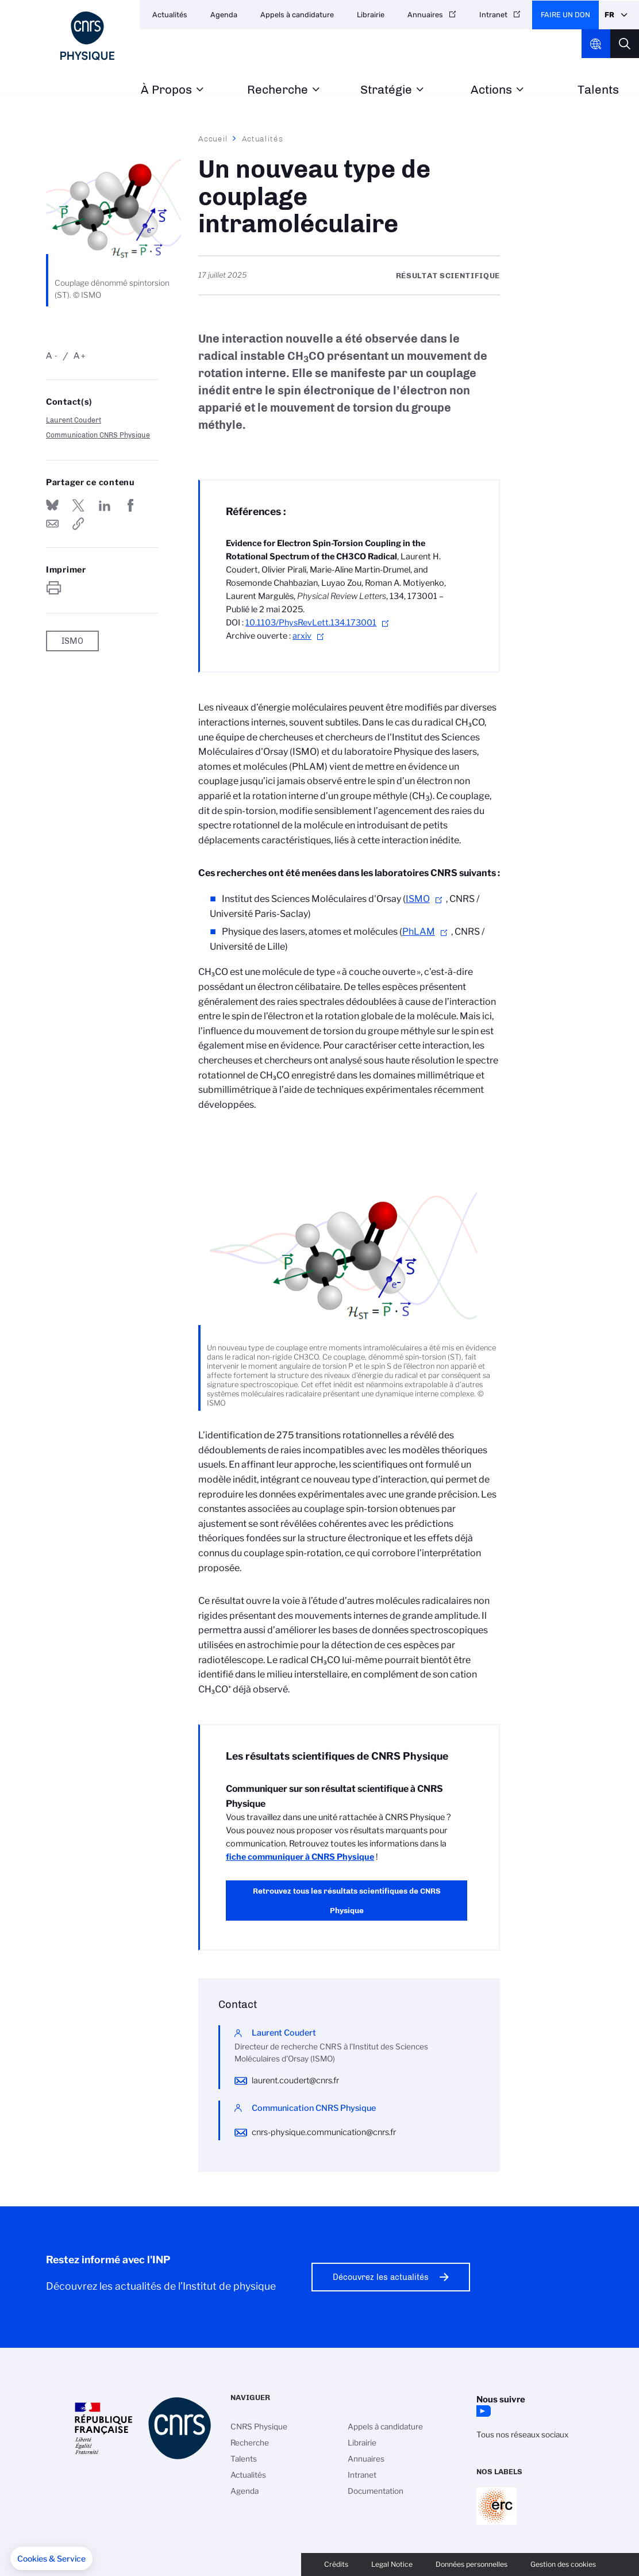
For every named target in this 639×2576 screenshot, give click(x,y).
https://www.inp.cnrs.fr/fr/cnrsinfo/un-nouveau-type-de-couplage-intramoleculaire (78, 523)
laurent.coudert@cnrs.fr (295, 2080)
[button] (51, 2559)
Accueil (213, 138)
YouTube (482, 2411)
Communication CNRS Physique (98, 435)
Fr (609, 14)
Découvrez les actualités (381, 2277)
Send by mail (52, 523)
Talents (598, 90)
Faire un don (565, 14)
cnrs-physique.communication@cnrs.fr (324, 2132)
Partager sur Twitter (78, 505)
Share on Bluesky (52, 505)
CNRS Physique (258, 2426)
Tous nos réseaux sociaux (522, 2434)
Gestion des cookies (563, 2564)
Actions (491, 90)
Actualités (169, 14)
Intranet (493, 14)
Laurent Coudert (73, 420)
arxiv (301, 636)
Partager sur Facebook (130, 505)
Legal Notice (392, 2564)
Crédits (336, 2564)
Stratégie (386, 90)
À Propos (166, 90)
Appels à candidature (297, 14)
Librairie (370, 14)
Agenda (223, 14)
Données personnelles (471, 2564)
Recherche (277, 90)
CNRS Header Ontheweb (596, 43)
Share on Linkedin (104, 505)
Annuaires (425, 14)
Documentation (375, 2491)
